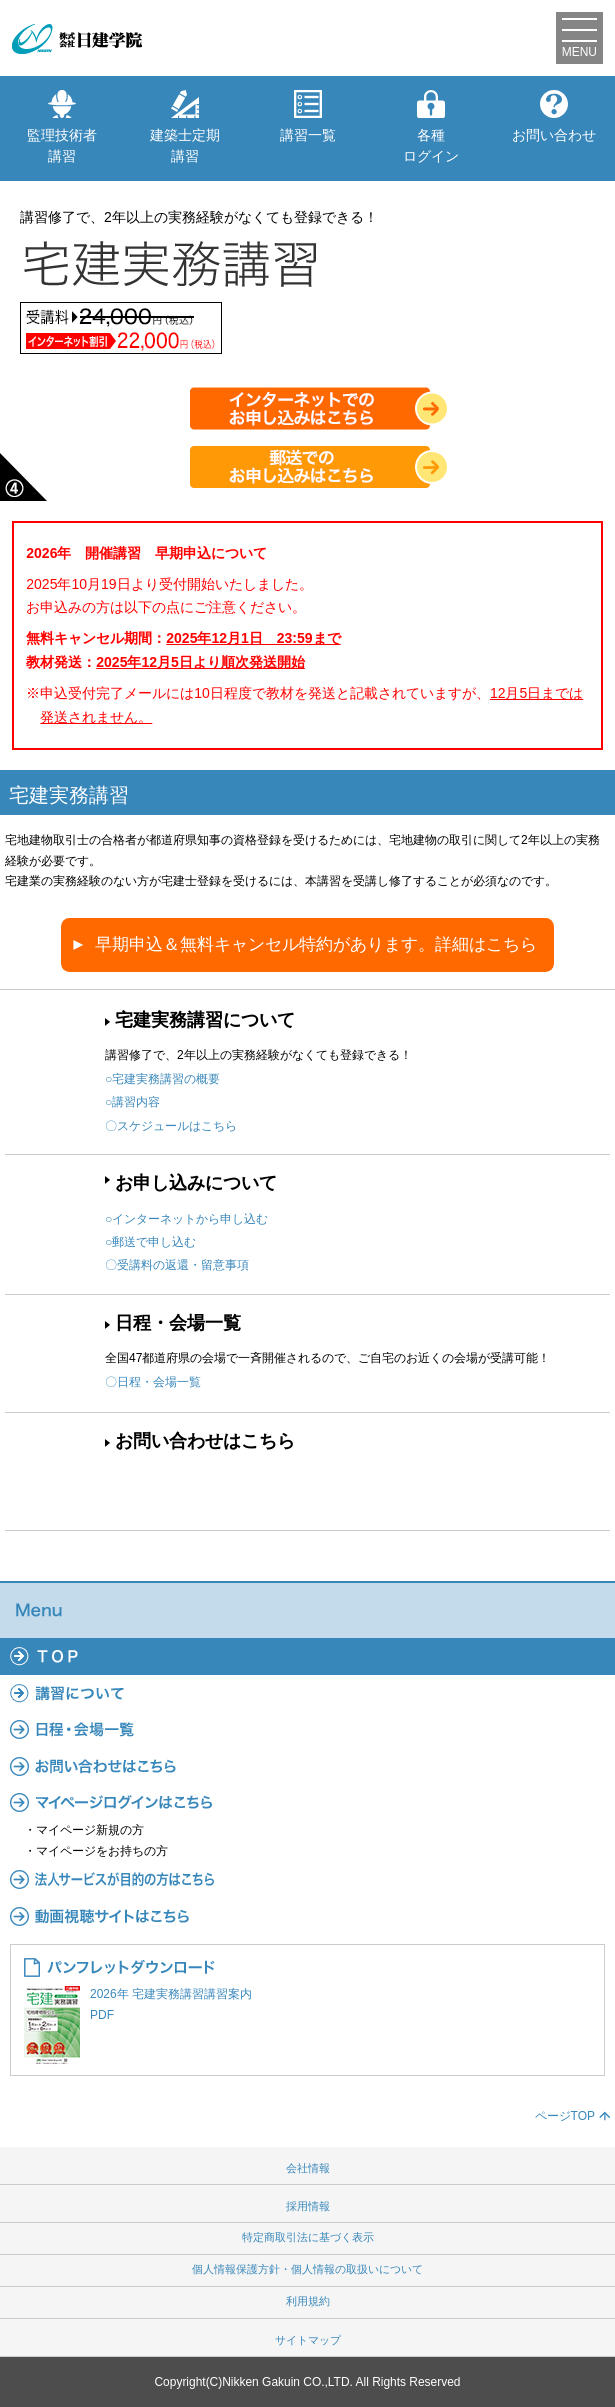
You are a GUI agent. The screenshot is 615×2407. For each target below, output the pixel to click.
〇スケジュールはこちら (171, 1126)
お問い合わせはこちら (205, 1441)
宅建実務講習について (205, 1020)
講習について (307, 1693)
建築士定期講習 (185, 127)
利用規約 (308, 2301)
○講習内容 (132, 1102)
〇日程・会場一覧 (153, 1382)
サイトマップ (308, 2340)
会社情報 (308, 2168)
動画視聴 (307, 1915)
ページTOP (565, 2116)
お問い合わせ (554, 116)
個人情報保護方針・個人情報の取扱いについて (307, 2269)
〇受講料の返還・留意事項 (177, 1265)
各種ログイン (431, 127)
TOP (307, 1656)
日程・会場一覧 (178, 1323)
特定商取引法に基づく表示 (308, 2237)
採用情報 (308, 2206)
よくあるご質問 (307, 1765)
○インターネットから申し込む (186, 1219)
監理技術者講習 (62, 127)
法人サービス (307, 1879)
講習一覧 (308, 116)
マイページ (307, 1802)
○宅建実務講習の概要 (162, 1079)
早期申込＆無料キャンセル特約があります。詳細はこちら (316, 944)
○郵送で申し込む (150, 1242)
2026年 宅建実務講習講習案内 (307, 2006)
